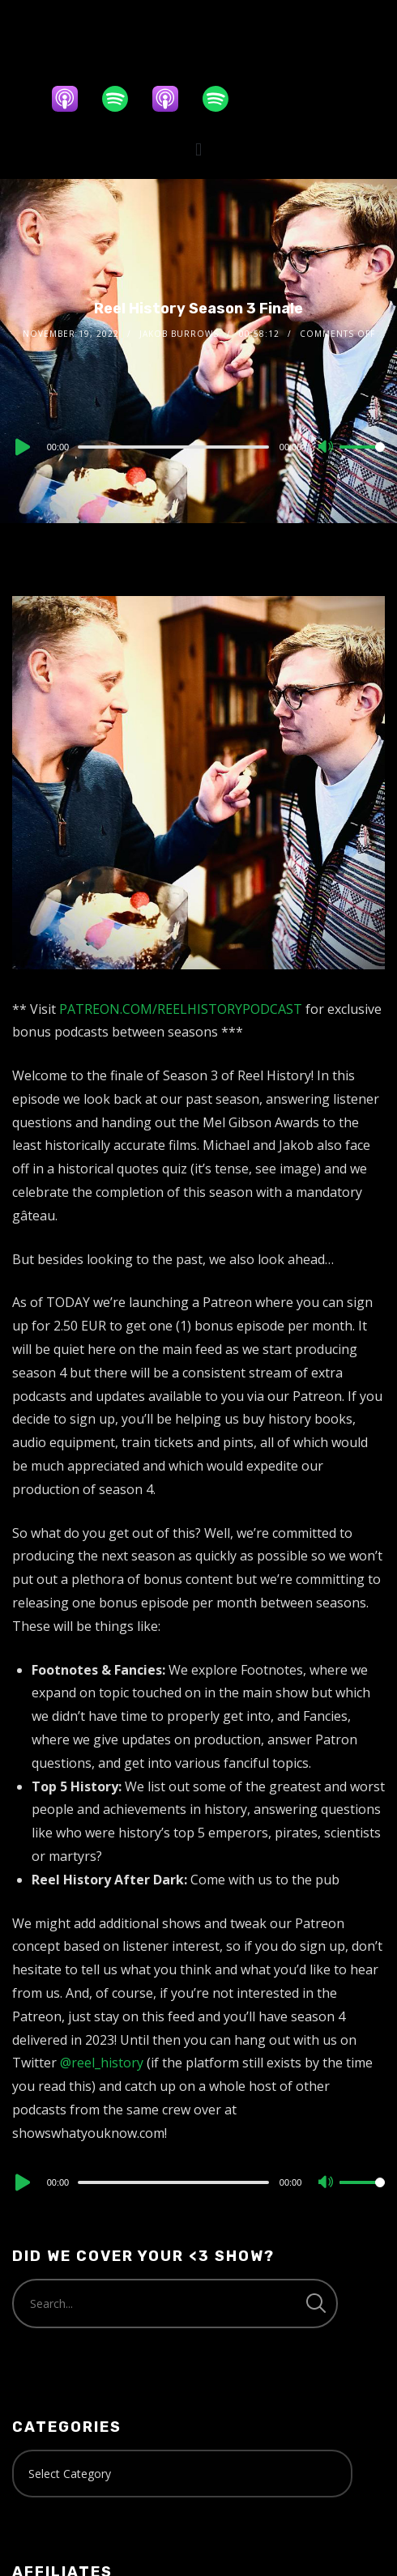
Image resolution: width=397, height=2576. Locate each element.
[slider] (173, 447)
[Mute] (326, 448)
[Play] (21, 447)
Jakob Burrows (179, 333)
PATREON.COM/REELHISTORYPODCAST (180, 1009)
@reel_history (101, 2062)
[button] (198, 149)
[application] (199, 446)
